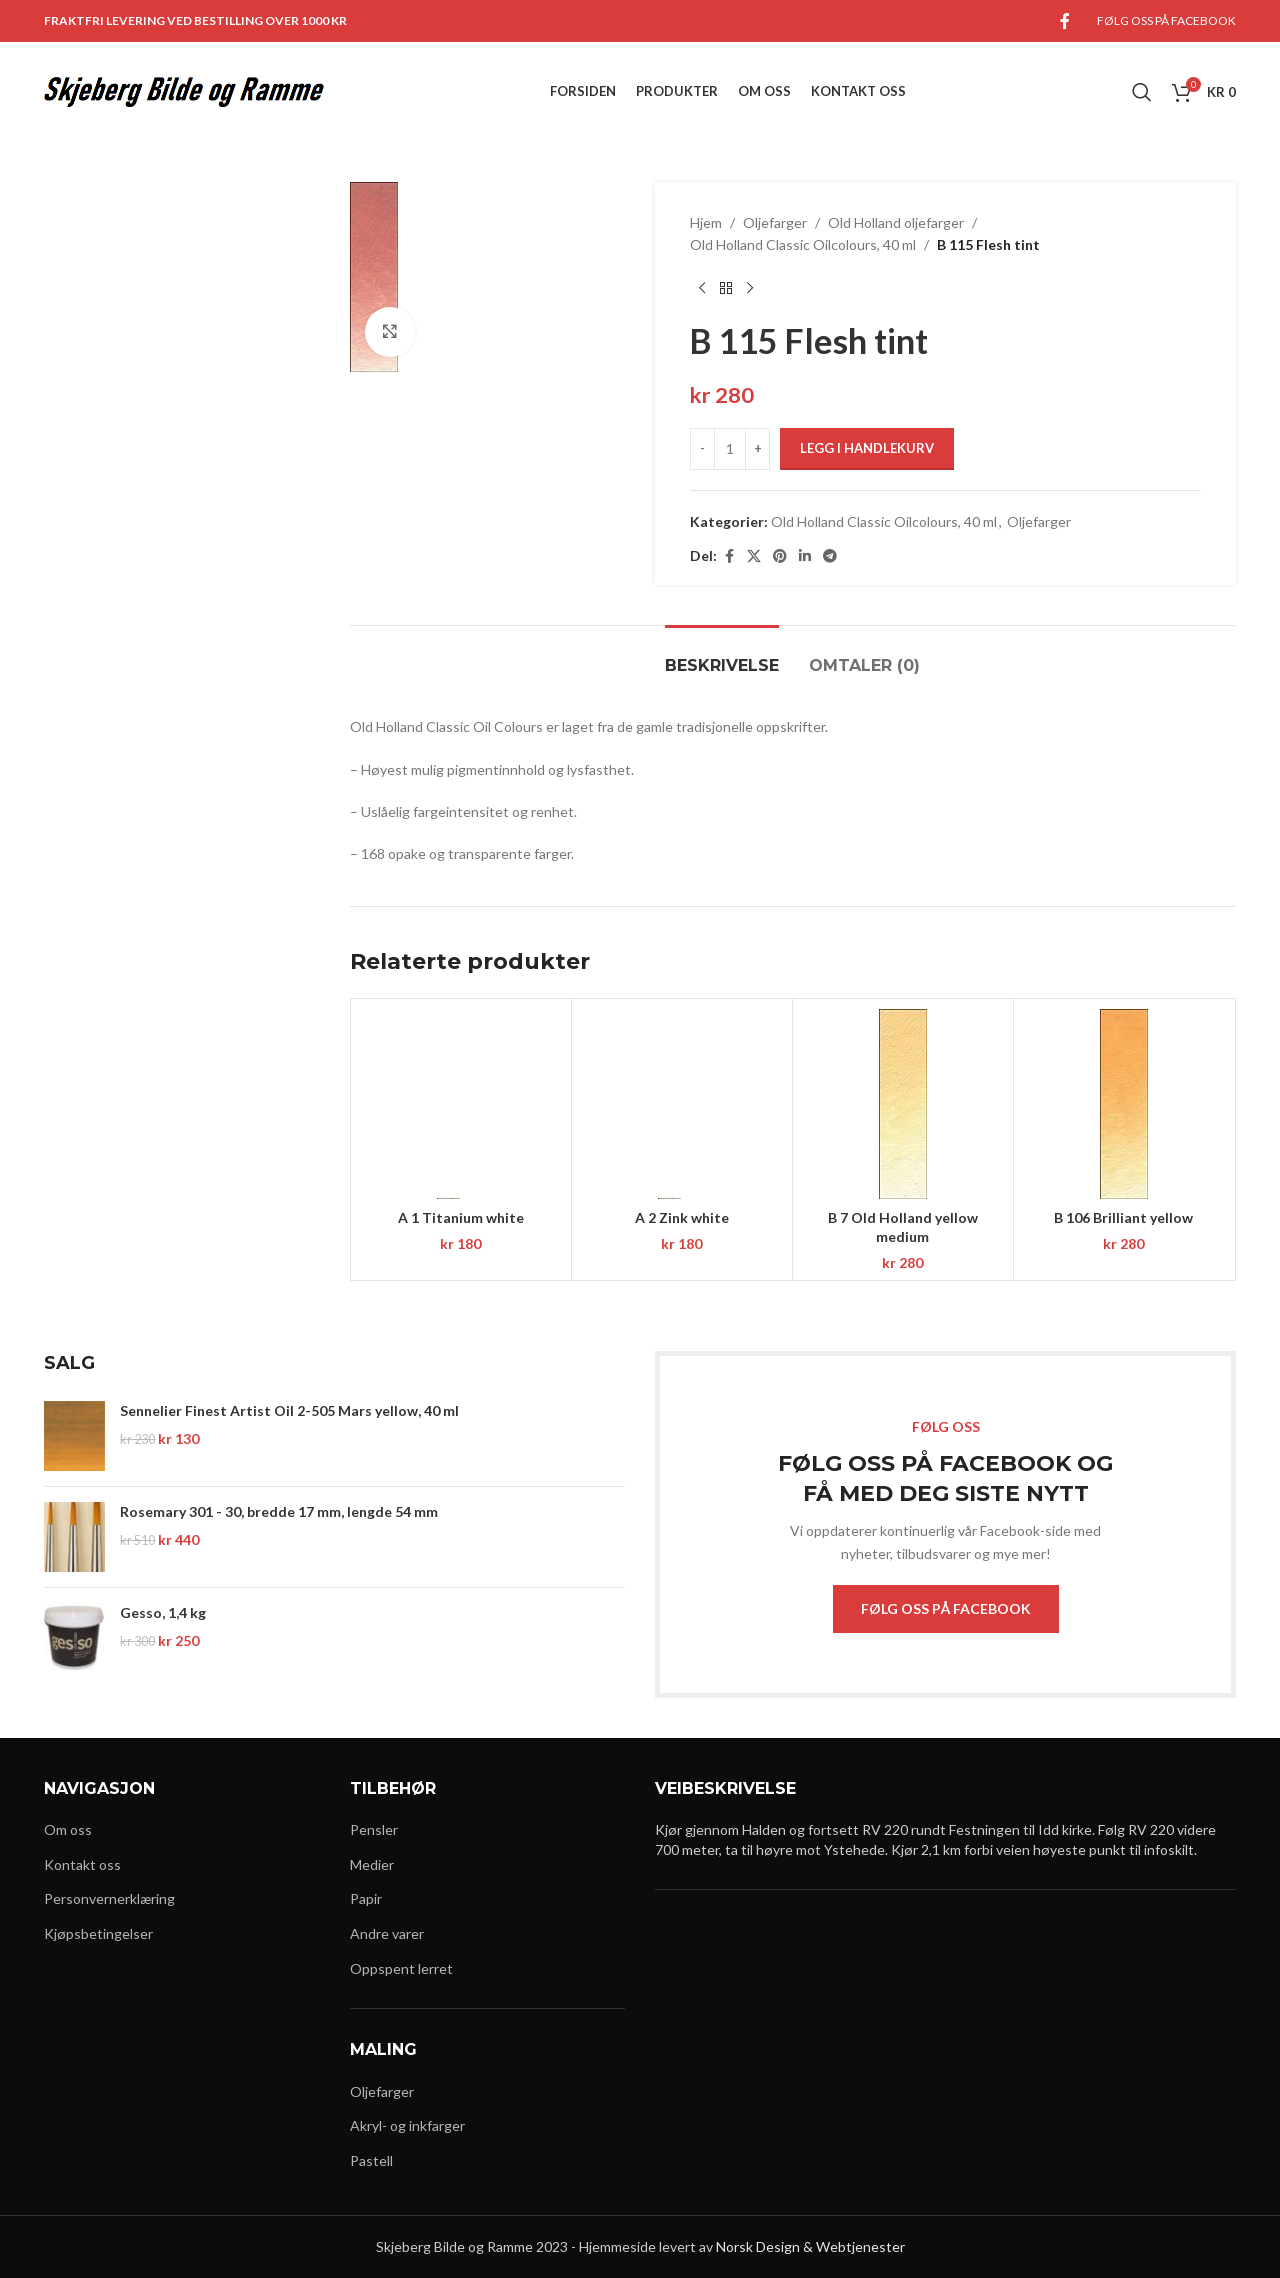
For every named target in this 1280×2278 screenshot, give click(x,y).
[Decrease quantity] (702, 449)
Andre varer (387, 1933)
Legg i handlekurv (867, 448)
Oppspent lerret (401, 1968)
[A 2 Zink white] (682, 1104)
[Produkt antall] (730, 449)
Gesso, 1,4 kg (163, 1612)
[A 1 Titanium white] (461, 1104)
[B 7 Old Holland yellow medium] (903, 1104)
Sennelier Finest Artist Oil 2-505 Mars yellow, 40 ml (289, 1410)
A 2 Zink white (682, 1217)
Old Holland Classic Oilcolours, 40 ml (803, 244)
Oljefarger (775, 222)
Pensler (374, 1829)
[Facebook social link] (1065, 21)
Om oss (68, 1829)
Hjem (706, 222)
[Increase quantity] (757, 449)
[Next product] (750, 289)
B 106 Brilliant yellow (1123, 1217)
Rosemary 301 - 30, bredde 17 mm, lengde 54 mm (279, 1511)
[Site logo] (184, 90)
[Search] (1142, 92)
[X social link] (754, 556)
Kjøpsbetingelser (98, 1933)
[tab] (722, 655)
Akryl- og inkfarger (407, 2125)
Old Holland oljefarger (896, 222)
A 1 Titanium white (461, 1217)
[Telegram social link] (830, 556)
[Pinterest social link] (780, 556)
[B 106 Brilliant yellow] (1124, 1104)
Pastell (371, 2160)
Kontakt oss (82, 1864)
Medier (372, 1864)
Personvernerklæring (109, 1898)
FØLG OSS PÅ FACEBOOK (946, 1608)
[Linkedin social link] (805, 556)
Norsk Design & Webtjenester (810, 2246)
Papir (366, 1898)
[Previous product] (702, 289)
